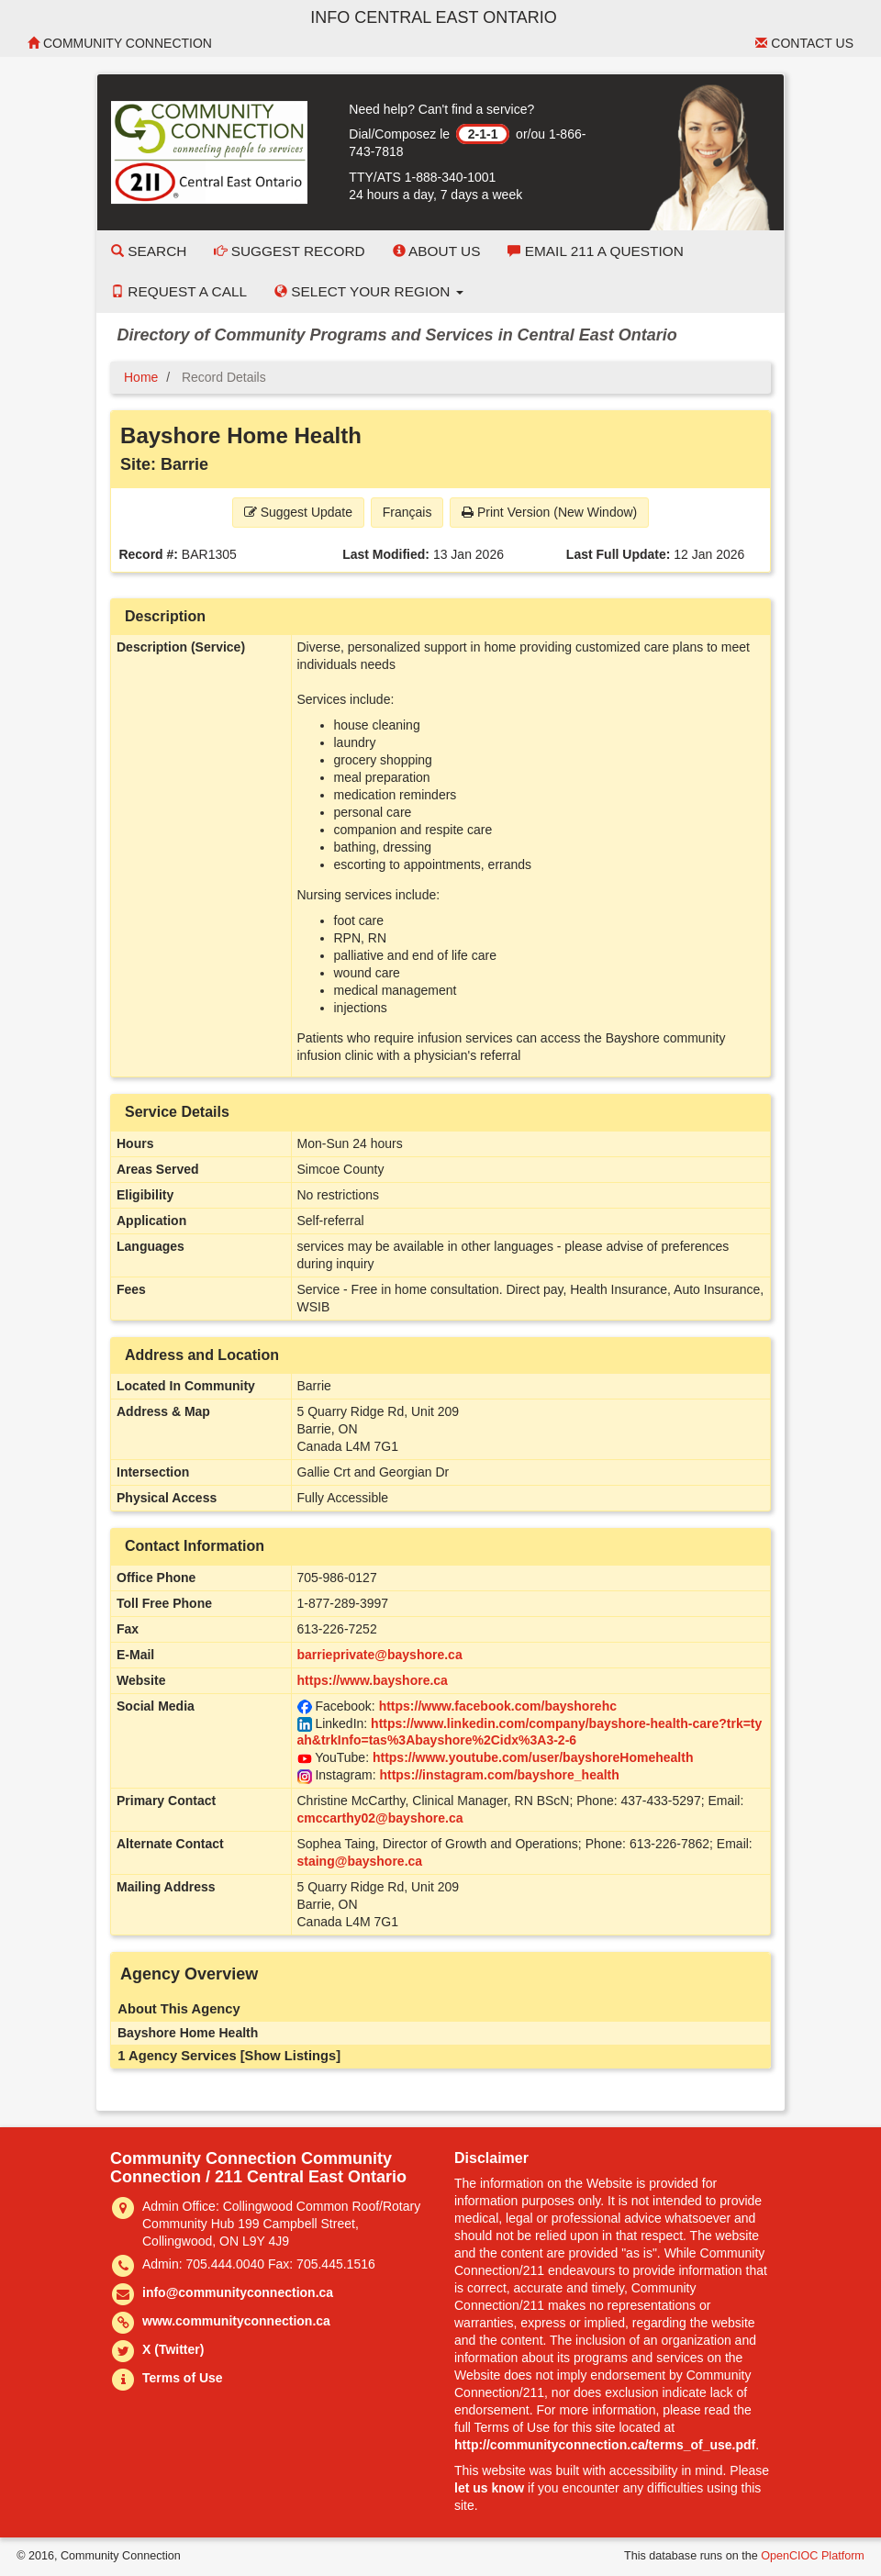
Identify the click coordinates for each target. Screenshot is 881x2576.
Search (148, 251)
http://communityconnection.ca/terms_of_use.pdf (604, 2444)
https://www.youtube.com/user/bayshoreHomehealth (533, 1757)
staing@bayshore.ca (360, 1861)
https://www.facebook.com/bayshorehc (498, 1706)
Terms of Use (182, 2377)
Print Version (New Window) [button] (549, 512)
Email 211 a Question (595, 251)
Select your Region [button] (368, 291)
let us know (489, 2488)
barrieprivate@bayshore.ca (380, 1654)
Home (141, 377)
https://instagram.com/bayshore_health (499, 1775)
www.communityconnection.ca (236, 2321)
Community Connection (120, 43)
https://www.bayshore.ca (372, 1680)
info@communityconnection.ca (237, 2292)
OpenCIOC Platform (812, 2555)
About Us (437, 251)
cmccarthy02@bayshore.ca (380, 1818)
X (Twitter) (173, 2349)
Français (407, 512)
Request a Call (179, 291)
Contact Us (804, 43)
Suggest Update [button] (298, 512)
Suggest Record (289, 251)
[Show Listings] (290, 2055)
